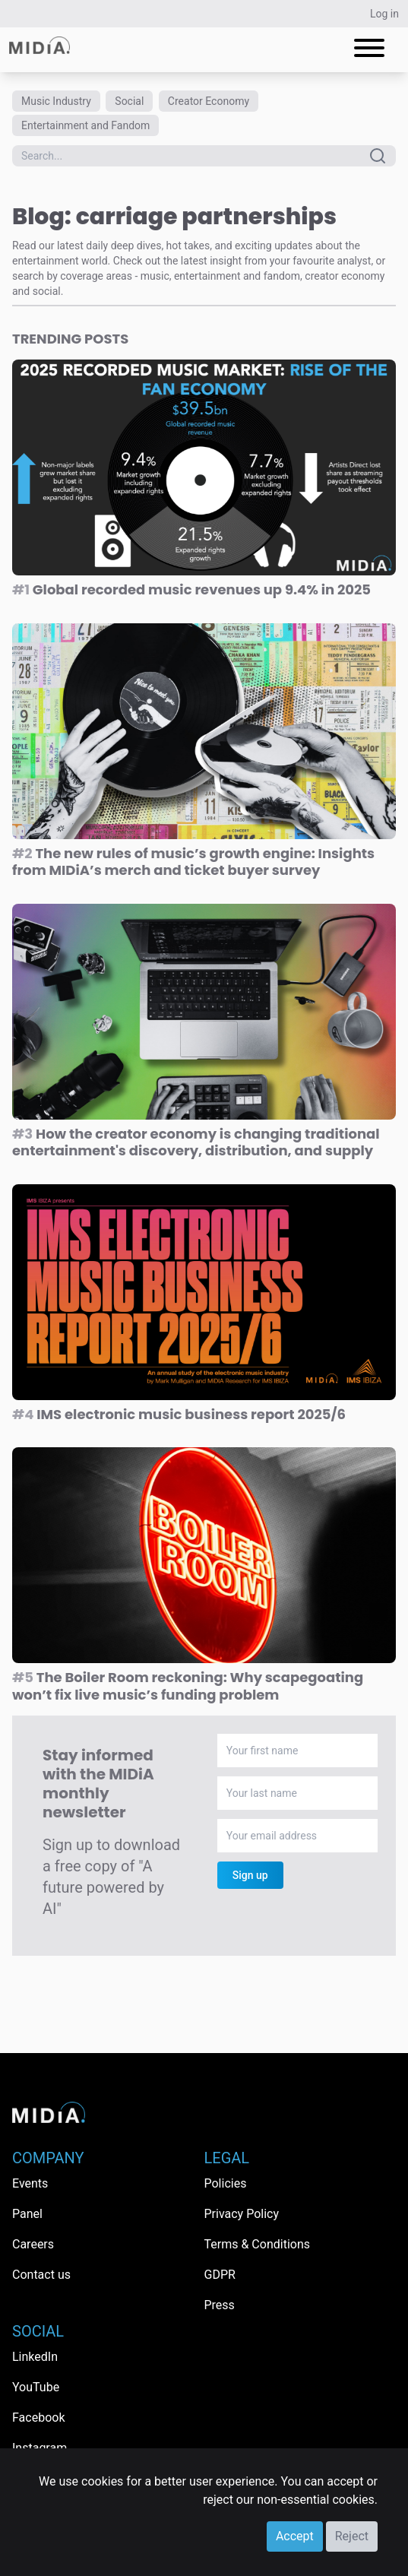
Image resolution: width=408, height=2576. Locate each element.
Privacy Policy (242, 2214)
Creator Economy (208, 101)
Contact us (41, 2274)
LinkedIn (35, 2356)
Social (129, 101)
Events (30, 2183)
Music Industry (56, 101)
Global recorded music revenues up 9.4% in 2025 (191, 589)
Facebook (38, 2417)
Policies (225, 2183)
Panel (27, 2214)
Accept (295, 2536)
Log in (384, 14)
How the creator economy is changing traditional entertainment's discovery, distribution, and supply (196, 1142)
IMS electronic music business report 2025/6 (179, 1414)
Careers (33, 2244)
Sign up (250, 1875)
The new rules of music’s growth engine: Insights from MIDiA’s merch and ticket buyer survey (193, 862)
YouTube (35, 2387)
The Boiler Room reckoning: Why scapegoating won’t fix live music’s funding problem (187, 1686)
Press (219, 2305)
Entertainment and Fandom (85, 125)
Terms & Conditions (257, 2244)
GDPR (220, 2274)
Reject (351, 2536)
